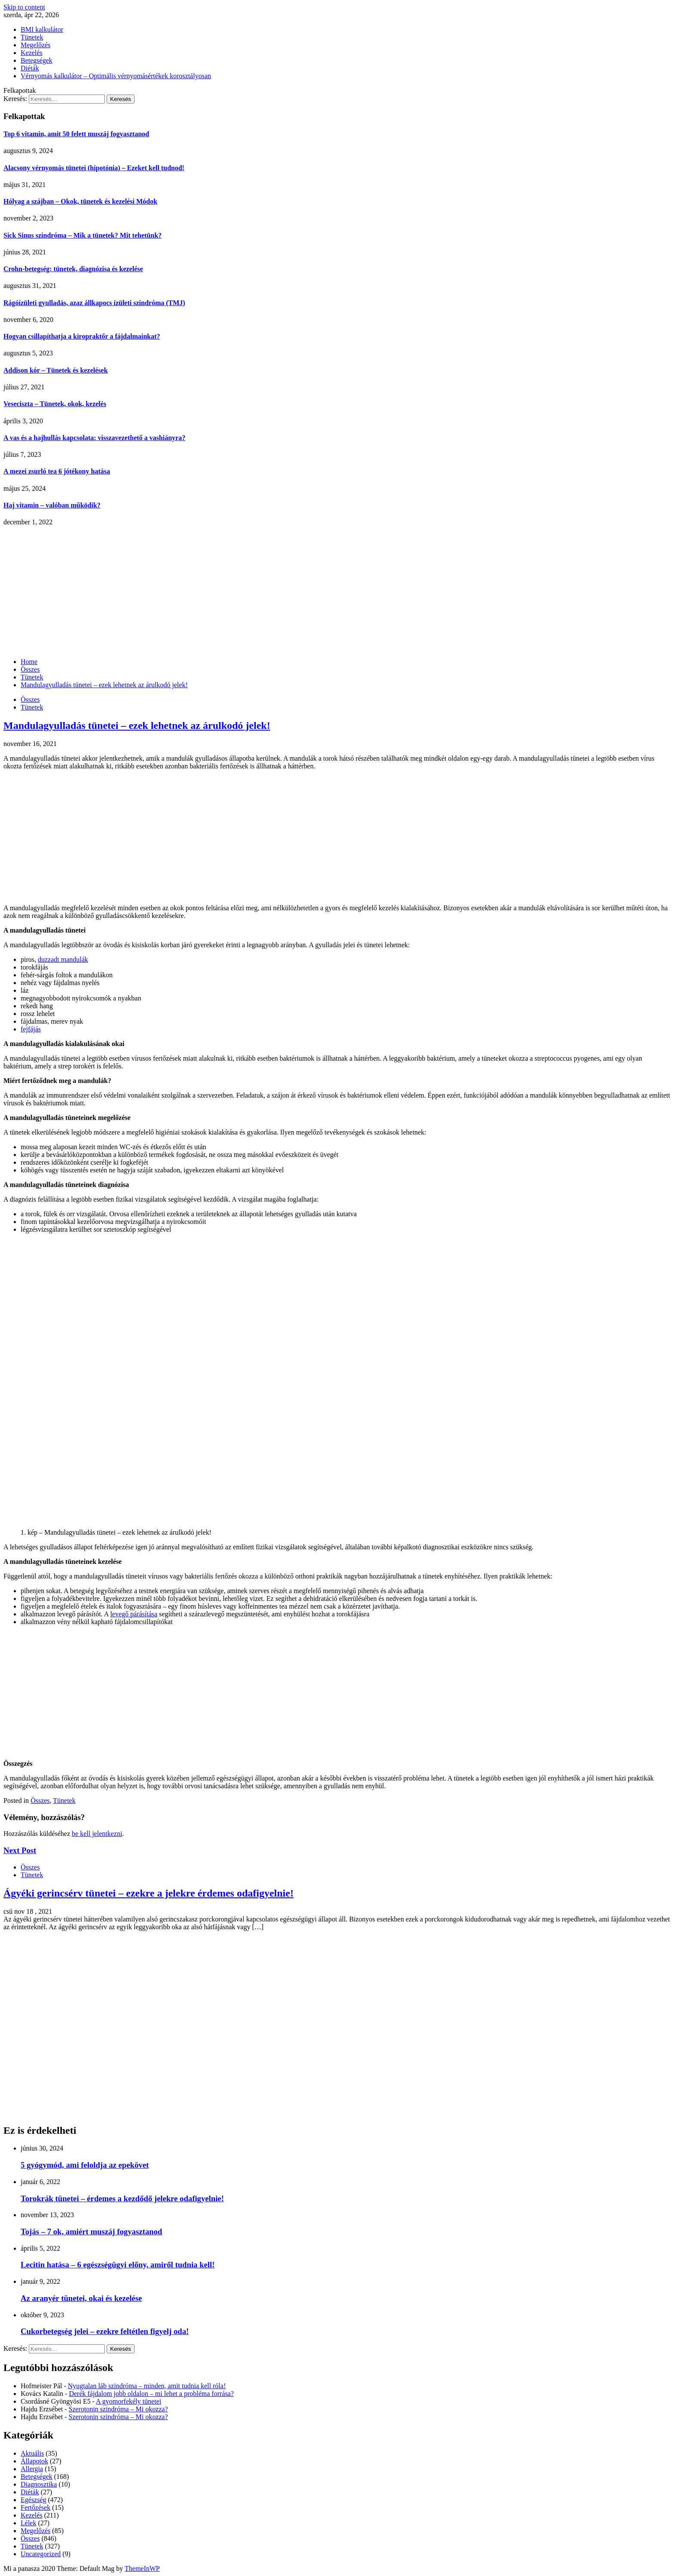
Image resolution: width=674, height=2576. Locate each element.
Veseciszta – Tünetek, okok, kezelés (54, 403)
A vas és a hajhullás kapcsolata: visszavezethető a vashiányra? (94, 437)
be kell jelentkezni (97, 1833)
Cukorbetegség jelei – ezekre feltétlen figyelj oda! (105, 2331)
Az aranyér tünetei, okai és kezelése (81, 2298)
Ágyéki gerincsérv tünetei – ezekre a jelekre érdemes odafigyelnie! (148, 1893)
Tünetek (32, 37)
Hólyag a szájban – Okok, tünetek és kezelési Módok (80, 201)
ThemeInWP (142, 2568)
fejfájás (31, 1029)
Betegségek (36, 60)
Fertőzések (35, 2507)
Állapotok (34, 2461)
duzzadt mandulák (63, 959)
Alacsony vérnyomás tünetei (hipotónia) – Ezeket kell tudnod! (93, 167)
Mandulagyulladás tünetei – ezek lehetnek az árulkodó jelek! (136, 725)
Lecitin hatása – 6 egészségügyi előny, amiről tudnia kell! (117, 2264)
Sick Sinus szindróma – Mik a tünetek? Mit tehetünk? (82, 235)
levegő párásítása (133, 1614)
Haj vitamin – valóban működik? (52, 505)
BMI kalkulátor (42, 29)
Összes (30, 699)
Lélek (28, 2523)
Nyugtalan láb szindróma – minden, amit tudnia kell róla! (147, 2385)
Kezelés (32, 52)
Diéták (30, 68)
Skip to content (24, 7)
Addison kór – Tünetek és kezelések (55, 370)
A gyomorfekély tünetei (128, 2401)
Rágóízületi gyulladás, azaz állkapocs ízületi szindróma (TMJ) (94, 302)
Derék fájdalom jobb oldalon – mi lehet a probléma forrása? (151, 2393)
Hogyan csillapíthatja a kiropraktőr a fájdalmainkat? (81, 336)
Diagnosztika (39, 2484)
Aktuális (32, 2453)
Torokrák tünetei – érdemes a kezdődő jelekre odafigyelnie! (122, 2198)
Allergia (32, 2468)
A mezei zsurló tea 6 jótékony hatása (56, 471)
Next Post (19, 1850)
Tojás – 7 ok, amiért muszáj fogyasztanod (91, 2231)
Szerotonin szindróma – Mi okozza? (118, 2409)
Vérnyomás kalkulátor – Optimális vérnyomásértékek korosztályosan (116, 76)
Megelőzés (35, 45)
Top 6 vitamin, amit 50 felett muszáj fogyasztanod (76, 134)
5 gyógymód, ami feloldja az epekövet (85, 2164)
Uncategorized (41, 2554)
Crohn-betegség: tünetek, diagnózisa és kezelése (73, 268)
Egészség (33, 2499)
